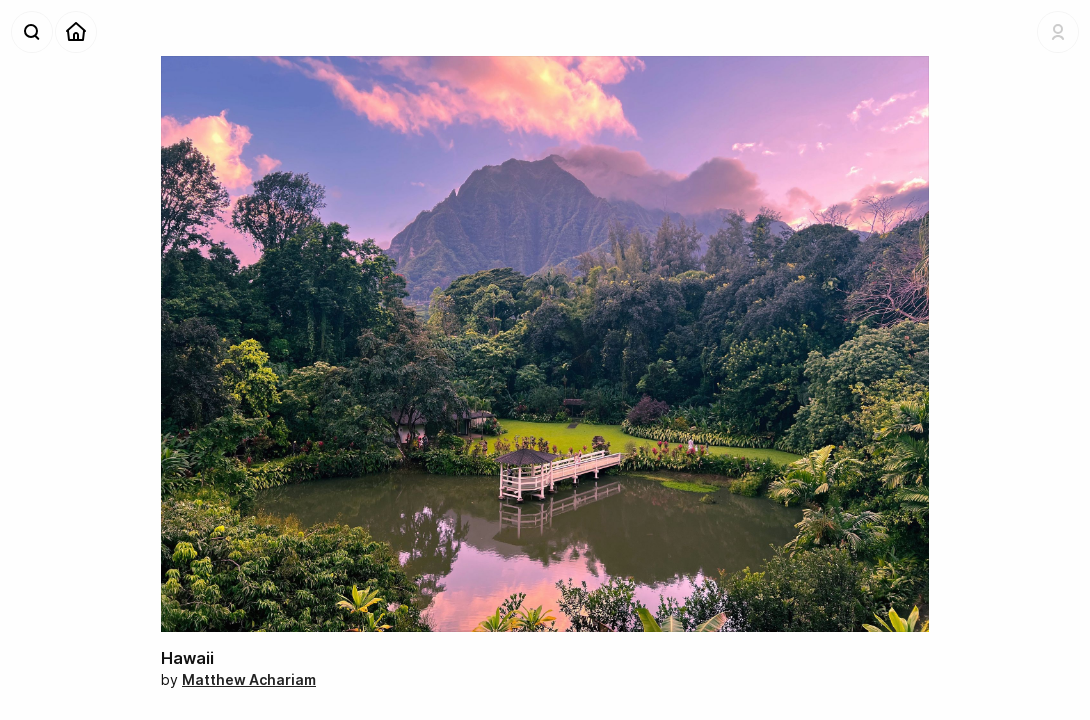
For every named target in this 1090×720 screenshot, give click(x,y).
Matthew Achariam (249, 679)
